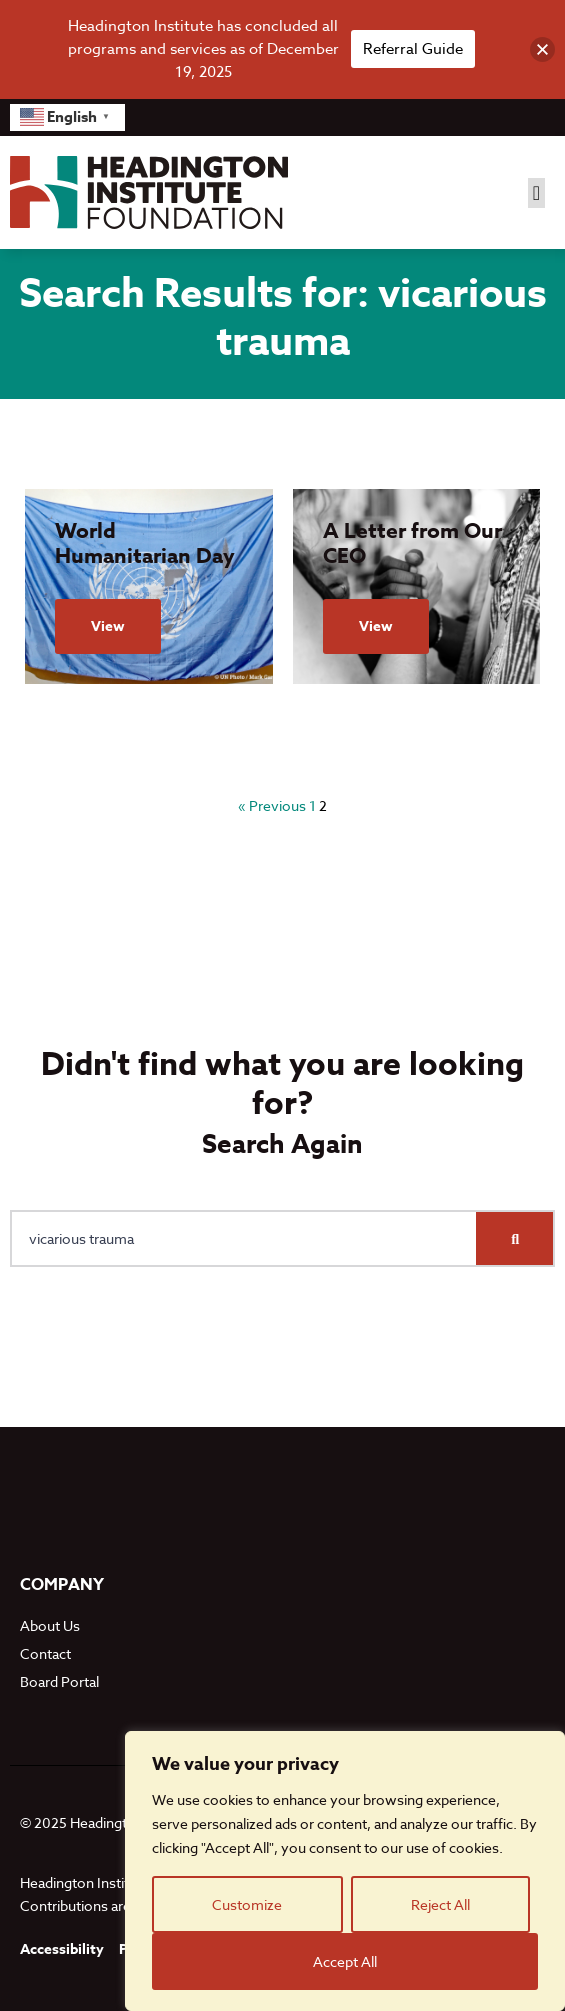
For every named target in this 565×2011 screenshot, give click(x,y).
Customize (247, 1904)
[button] (536, 193)
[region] (345, 1871)
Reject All (440, 1904)
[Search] (514, 1238)
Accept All (345, 1961)
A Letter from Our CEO (412, 543)
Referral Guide (413, 49)
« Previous (272, 805)
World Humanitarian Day (145, 543)
